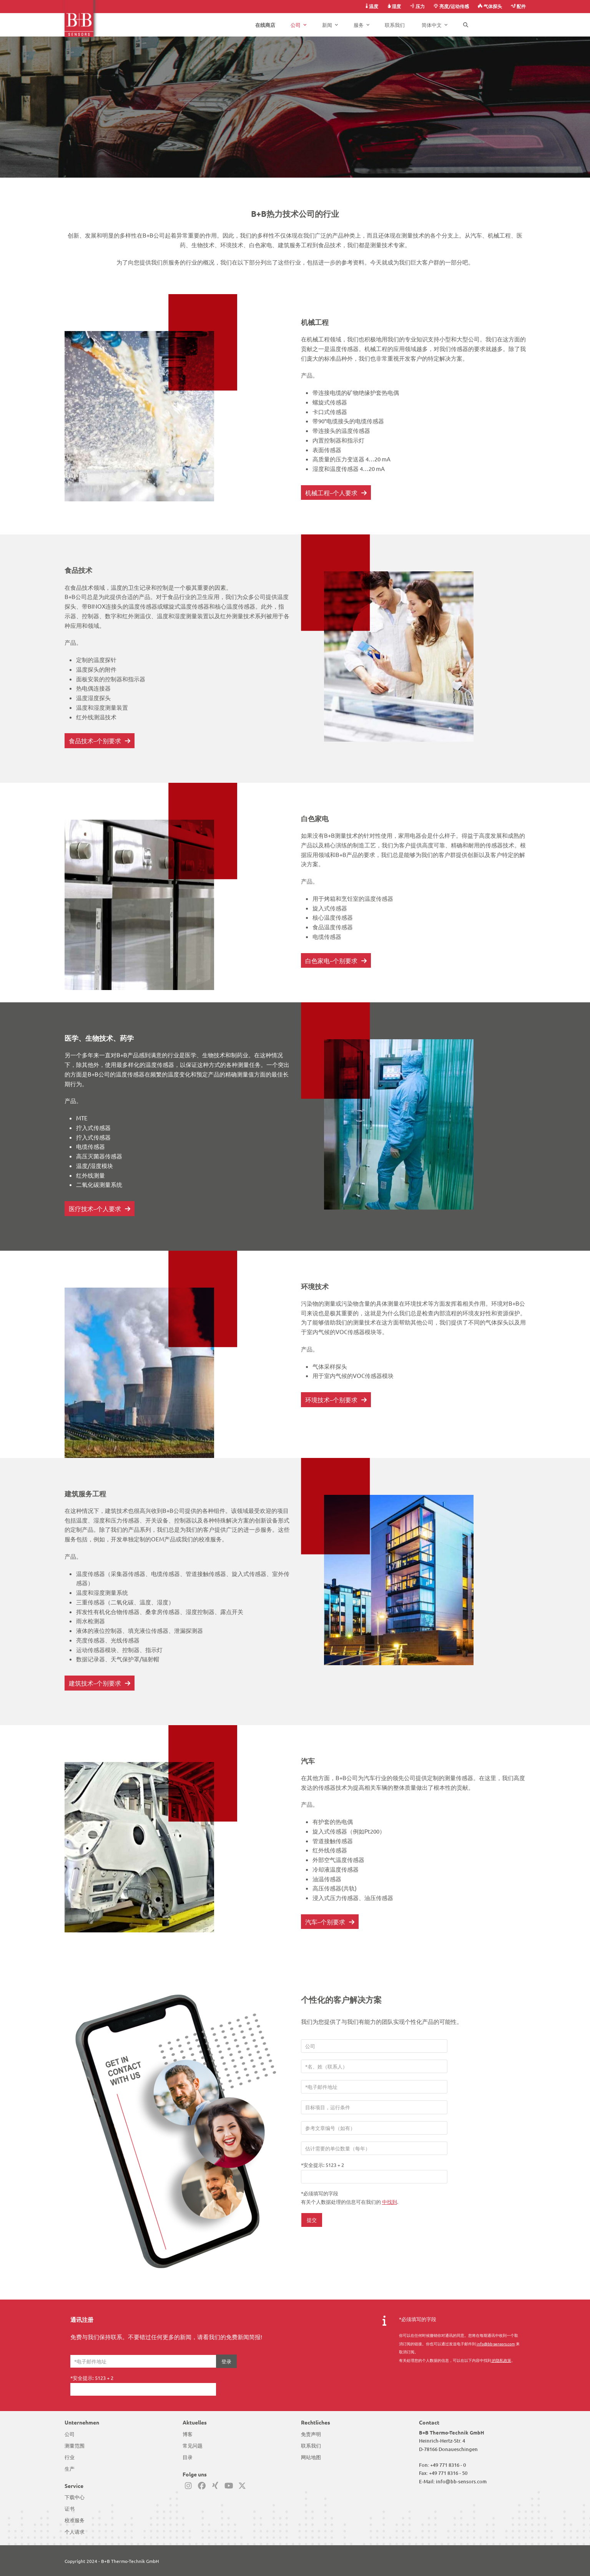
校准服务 (75, 2520)
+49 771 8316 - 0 (448, 2464)
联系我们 (311, 2445)
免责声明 (311, 2434)
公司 (70, 2434)
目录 (188, 2457)
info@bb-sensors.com (461, 2481)
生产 (70, 2468)
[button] (465, 25)
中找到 (389, 2201)
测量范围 (75, 2445)
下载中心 (75, 2497)
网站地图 (311, 2457)
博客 (188, 2434)
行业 (70, 2457)
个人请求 (75, 2531)
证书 (70, 2508)
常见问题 (193, 2445)
